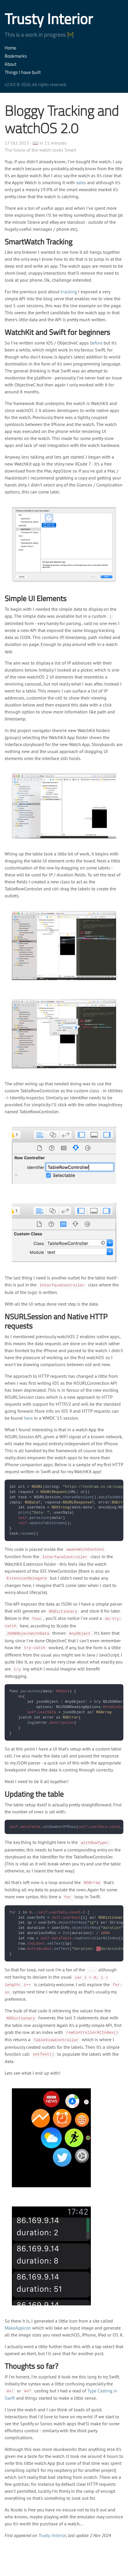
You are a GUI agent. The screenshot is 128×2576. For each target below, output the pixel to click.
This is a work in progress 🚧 (39, 34)
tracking (69, 291)
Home (10, 47)
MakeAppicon (18, 2327)
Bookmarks (16, 55)
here (28, 1417)
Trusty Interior (49, 18)
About (11, 64)
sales (81, 182)
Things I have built (23, 72)
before (96, 342)
